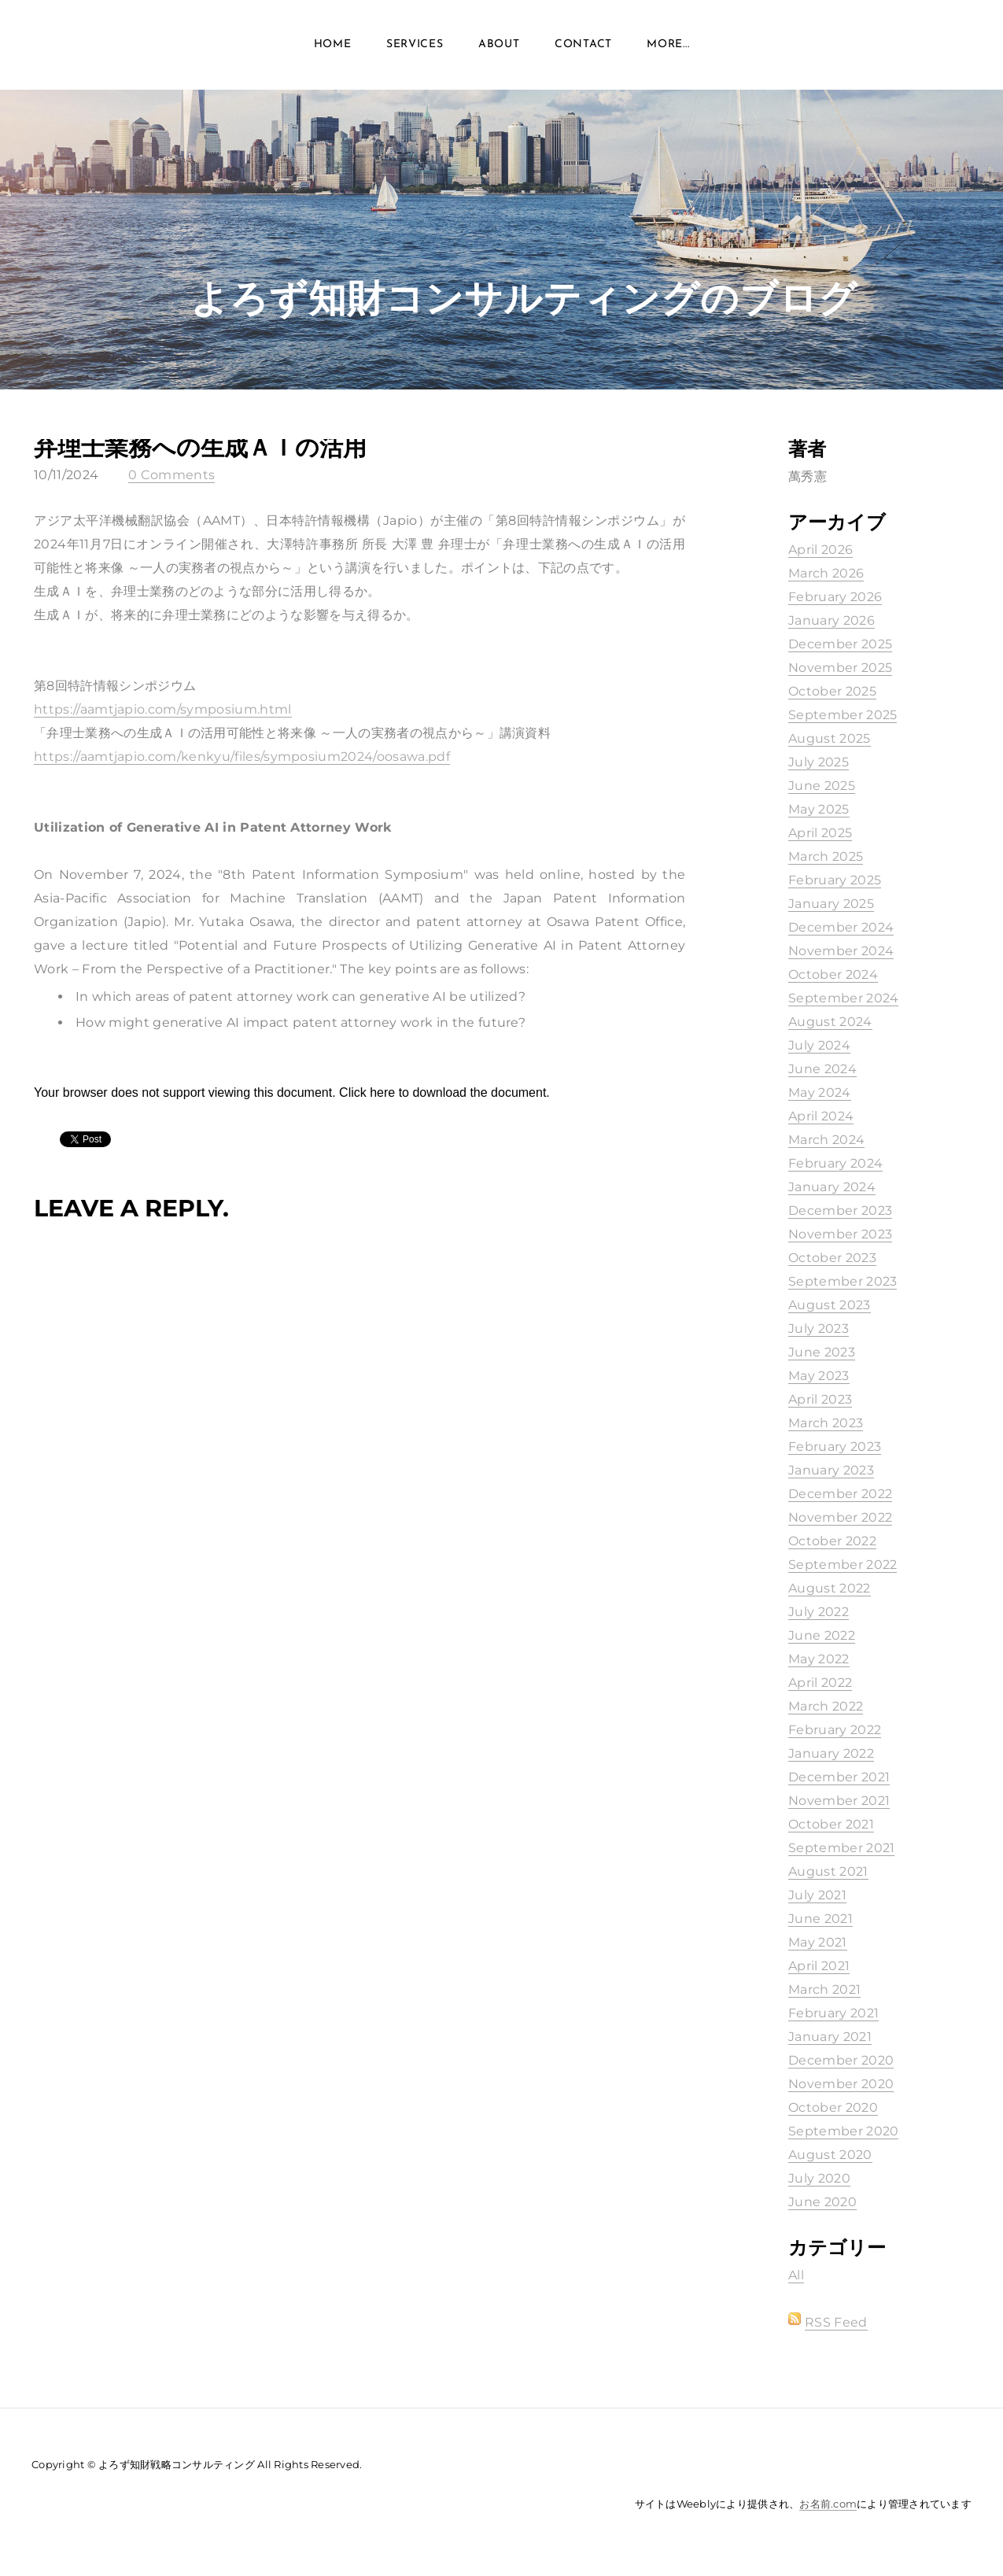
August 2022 (829, 1588)
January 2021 (830, 2036)
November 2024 (841, 950)
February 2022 (834, 1729)
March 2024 (826, 1139)
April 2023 (820, 1399)
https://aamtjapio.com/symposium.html (163, 709)
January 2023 (831, 1470)
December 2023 (840, 1210)
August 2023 (829, 1304)
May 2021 (817, 1942)
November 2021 (839, 1800)
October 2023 (832, 1257)
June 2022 (821, 1635)
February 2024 (835, 1163)
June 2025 (821, 785)
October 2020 (833, 2107)
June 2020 (822, 2201)
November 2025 (840, 667)
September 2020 (843, 2131)
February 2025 (834, 880)
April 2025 (820, 832)
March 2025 (825, 856)
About (499, 47)
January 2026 (831, 620)
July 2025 (818, 762)
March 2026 (826, 573)
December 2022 (840, 1493)
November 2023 (840, 1234)
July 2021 (817, 1895)
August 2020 (830, 2154)
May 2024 (819, 1092)
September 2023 (842, 1281)
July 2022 (818, 1611)
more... (668, 47)
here (382, 1092)
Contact (583, 47)
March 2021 (824, 1989)
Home (333, 47)
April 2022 (820, 1682)
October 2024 (833, 974)
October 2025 (832, 691)
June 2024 (822, 1068)
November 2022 (840, 1517)
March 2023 (825, 1422)
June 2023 (821, 1352)
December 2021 (839, 1777)
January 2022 (831, 1753)
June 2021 (820, 1918)
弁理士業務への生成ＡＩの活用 (200, 447)
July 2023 (818, 1328)
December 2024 (841, 927)
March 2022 (825, 1706)
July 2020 (819, 2178)
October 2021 (831, 1824)
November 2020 (841, 2083)
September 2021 (841, 1847)
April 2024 (821, 1116)
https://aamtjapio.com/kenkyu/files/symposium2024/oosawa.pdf (242, 756)
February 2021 (833, 2013)
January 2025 (831, 903)
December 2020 (841, 2060)
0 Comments (171, 474)
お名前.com (828, 2503)
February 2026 (835, 596)
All (796, 2275)
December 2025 (840, 644)
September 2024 (843, 998)
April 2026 (820, 549)
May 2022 (819, 1659)
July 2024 (819, 1045)
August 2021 (828, 1871)
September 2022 (842, 1564)
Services (415, 47)
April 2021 (819, 1965)
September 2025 (842, 714)
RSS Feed (836, 2322)
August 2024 (830, 1021)
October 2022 (832, 1540)
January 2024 (832, 1186)
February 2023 (834, 1446)
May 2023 (819, 1375)
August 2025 (829, 738)
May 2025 (819, 809)
